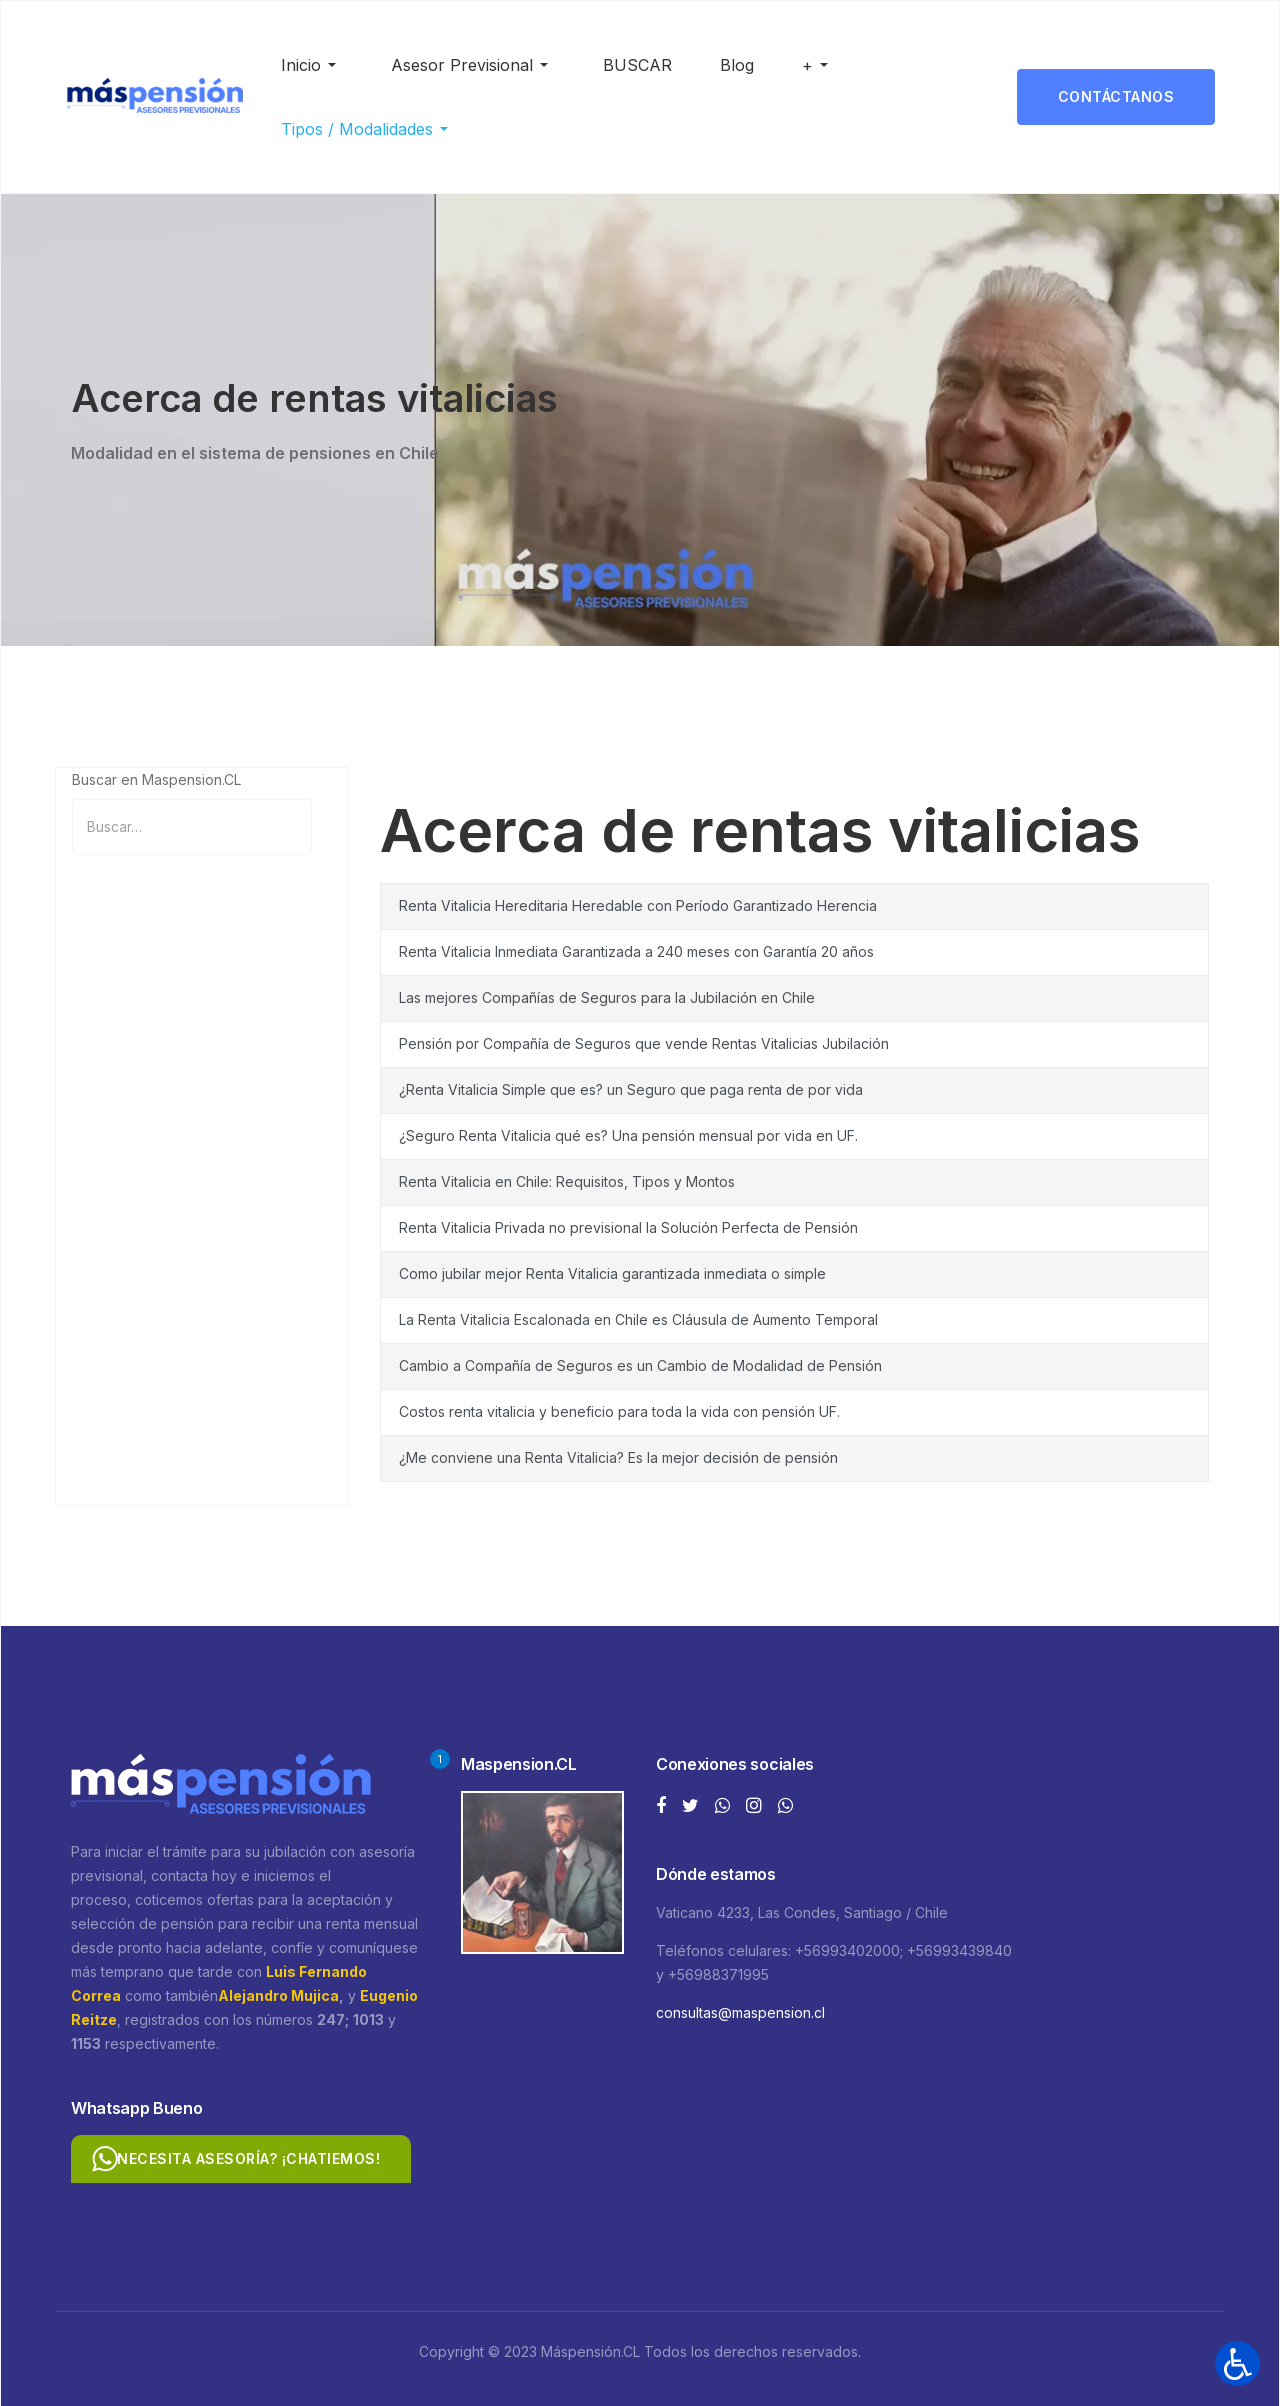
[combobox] (192, 827)
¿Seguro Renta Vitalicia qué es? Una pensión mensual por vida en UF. (628, 1135)
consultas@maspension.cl (740, 2012)
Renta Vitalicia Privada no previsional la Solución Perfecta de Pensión (628, 1227)
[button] (312, 65)
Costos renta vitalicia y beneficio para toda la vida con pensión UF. (619, 1411)
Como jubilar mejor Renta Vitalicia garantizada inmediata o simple (612, 1273)
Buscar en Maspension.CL (156, 779)
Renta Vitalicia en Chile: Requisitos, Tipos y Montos (567, 1181)
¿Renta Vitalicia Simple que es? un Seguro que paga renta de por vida (631, 1089)
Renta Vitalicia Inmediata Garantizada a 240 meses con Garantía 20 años (636, 951)
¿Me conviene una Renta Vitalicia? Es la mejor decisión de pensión (618, 1457)
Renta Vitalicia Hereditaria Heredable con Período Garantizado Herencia (638, 905)
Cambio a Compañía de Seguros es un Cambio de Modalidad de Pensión (640, 1365)
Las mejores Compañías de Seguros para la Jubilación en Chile (607, 997)
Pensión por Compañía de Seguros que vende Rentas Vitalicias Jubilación (644, 1043)
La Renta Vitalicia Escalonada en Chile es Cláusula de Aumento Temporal (638, 1319)
